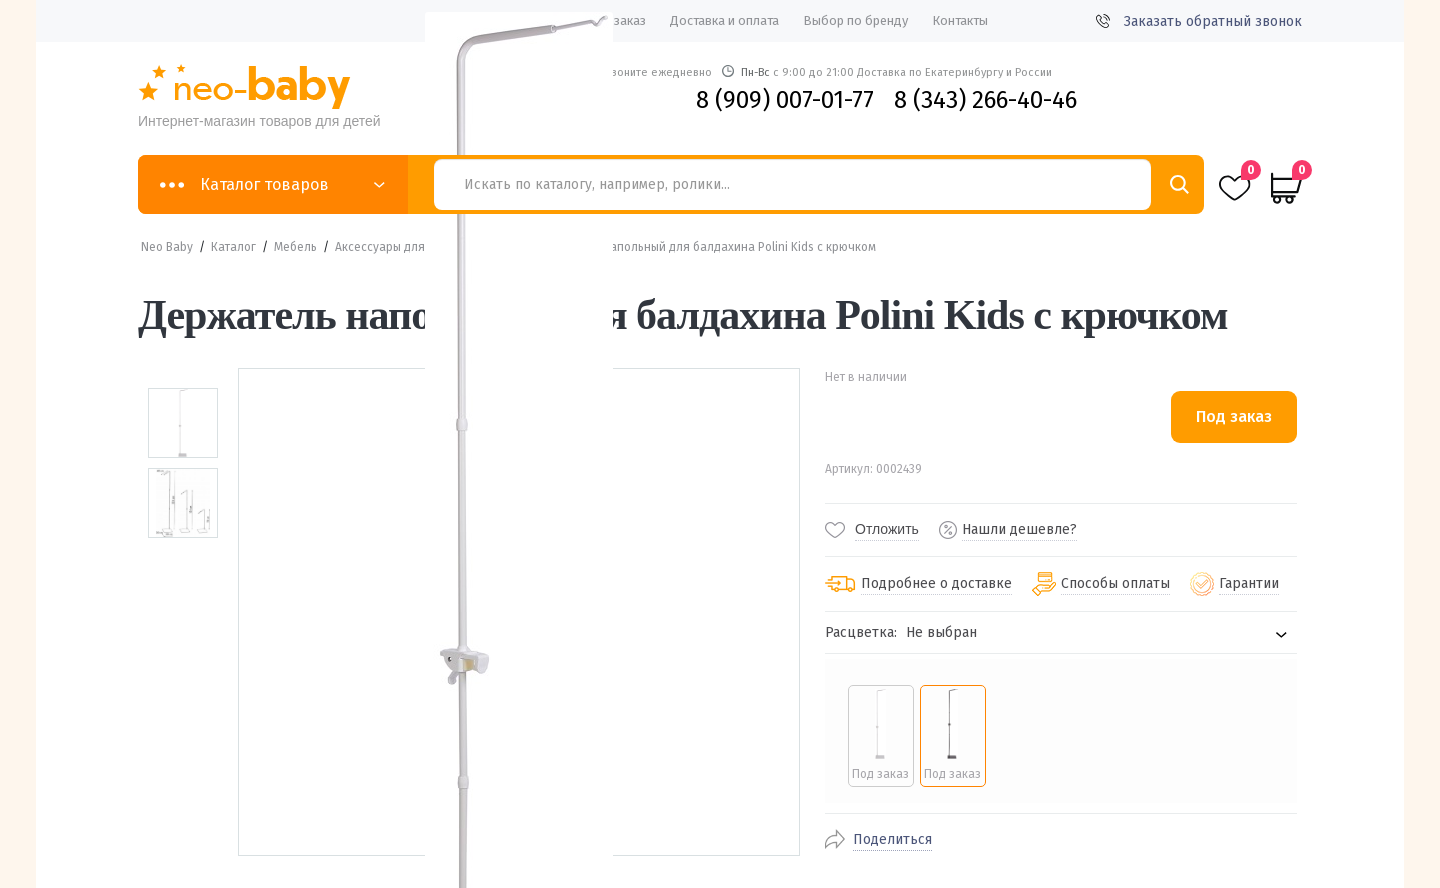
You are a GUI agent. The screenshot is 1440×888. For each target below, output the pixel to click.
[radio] (880, 736)
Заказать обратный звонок (1199, 21)
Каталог (233, 247)
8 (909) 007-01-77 (785, 100)
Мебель (295, 247)
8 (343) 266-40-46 (985, 100)
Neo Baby (167, 247)
